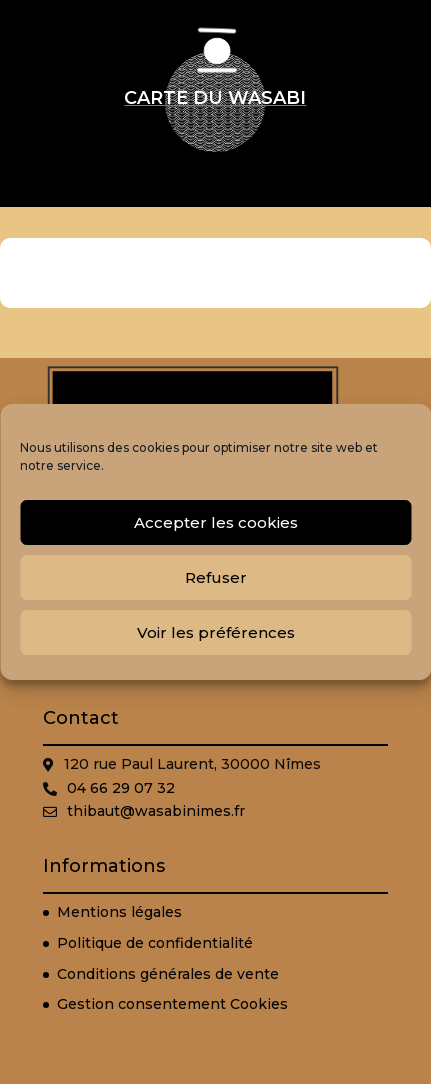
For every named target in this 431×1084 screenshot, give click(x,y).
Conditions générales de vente (168, 974)
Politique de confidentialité (155, 943)
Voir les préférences (216, 632)
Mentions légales (119, 912)
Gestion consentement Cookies (172, 1004)
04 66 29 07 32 (121, 788)
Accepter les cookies (216, 522)
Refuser (216, 577)
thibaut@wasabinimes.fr (156, 811)
